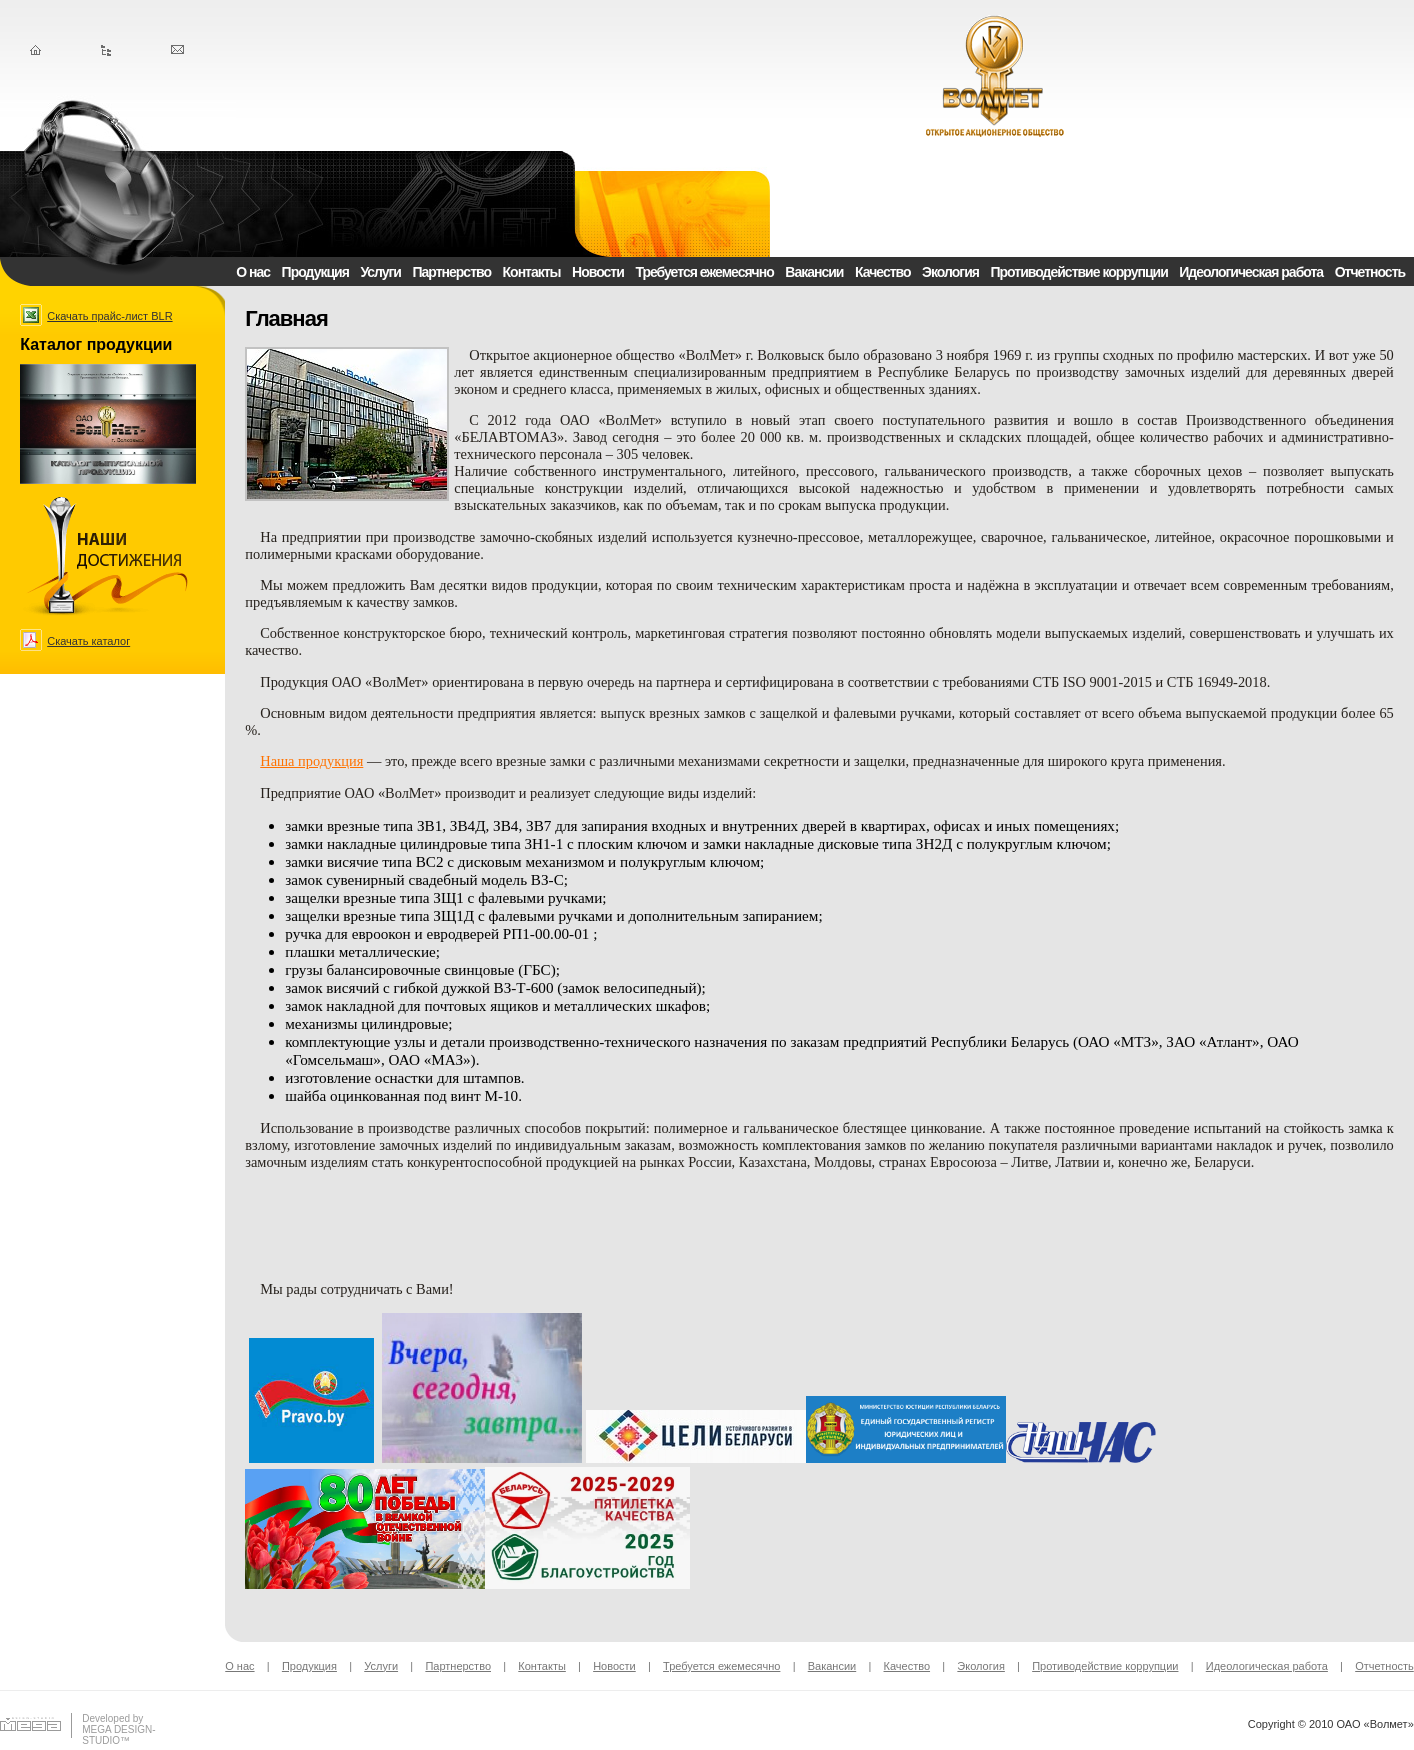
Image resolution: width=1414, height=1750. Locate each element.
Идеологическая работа (1251, 272)
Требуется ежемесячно (704, 272)
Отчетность (1370, 272)
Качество (883, 272)
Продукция (315, 272)
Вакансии (814, 272)
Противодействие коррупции (1079, 272)
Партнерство (451, 272)
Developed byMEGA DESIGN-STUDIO (118, 1729)
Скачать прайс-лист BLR (109, 316)
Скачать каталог (88, 641)
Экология (950, 272)
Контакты (532, 272)
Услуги (380, 272)
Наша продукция (311, 761)
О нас (253, 272)
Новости (598, 272)
